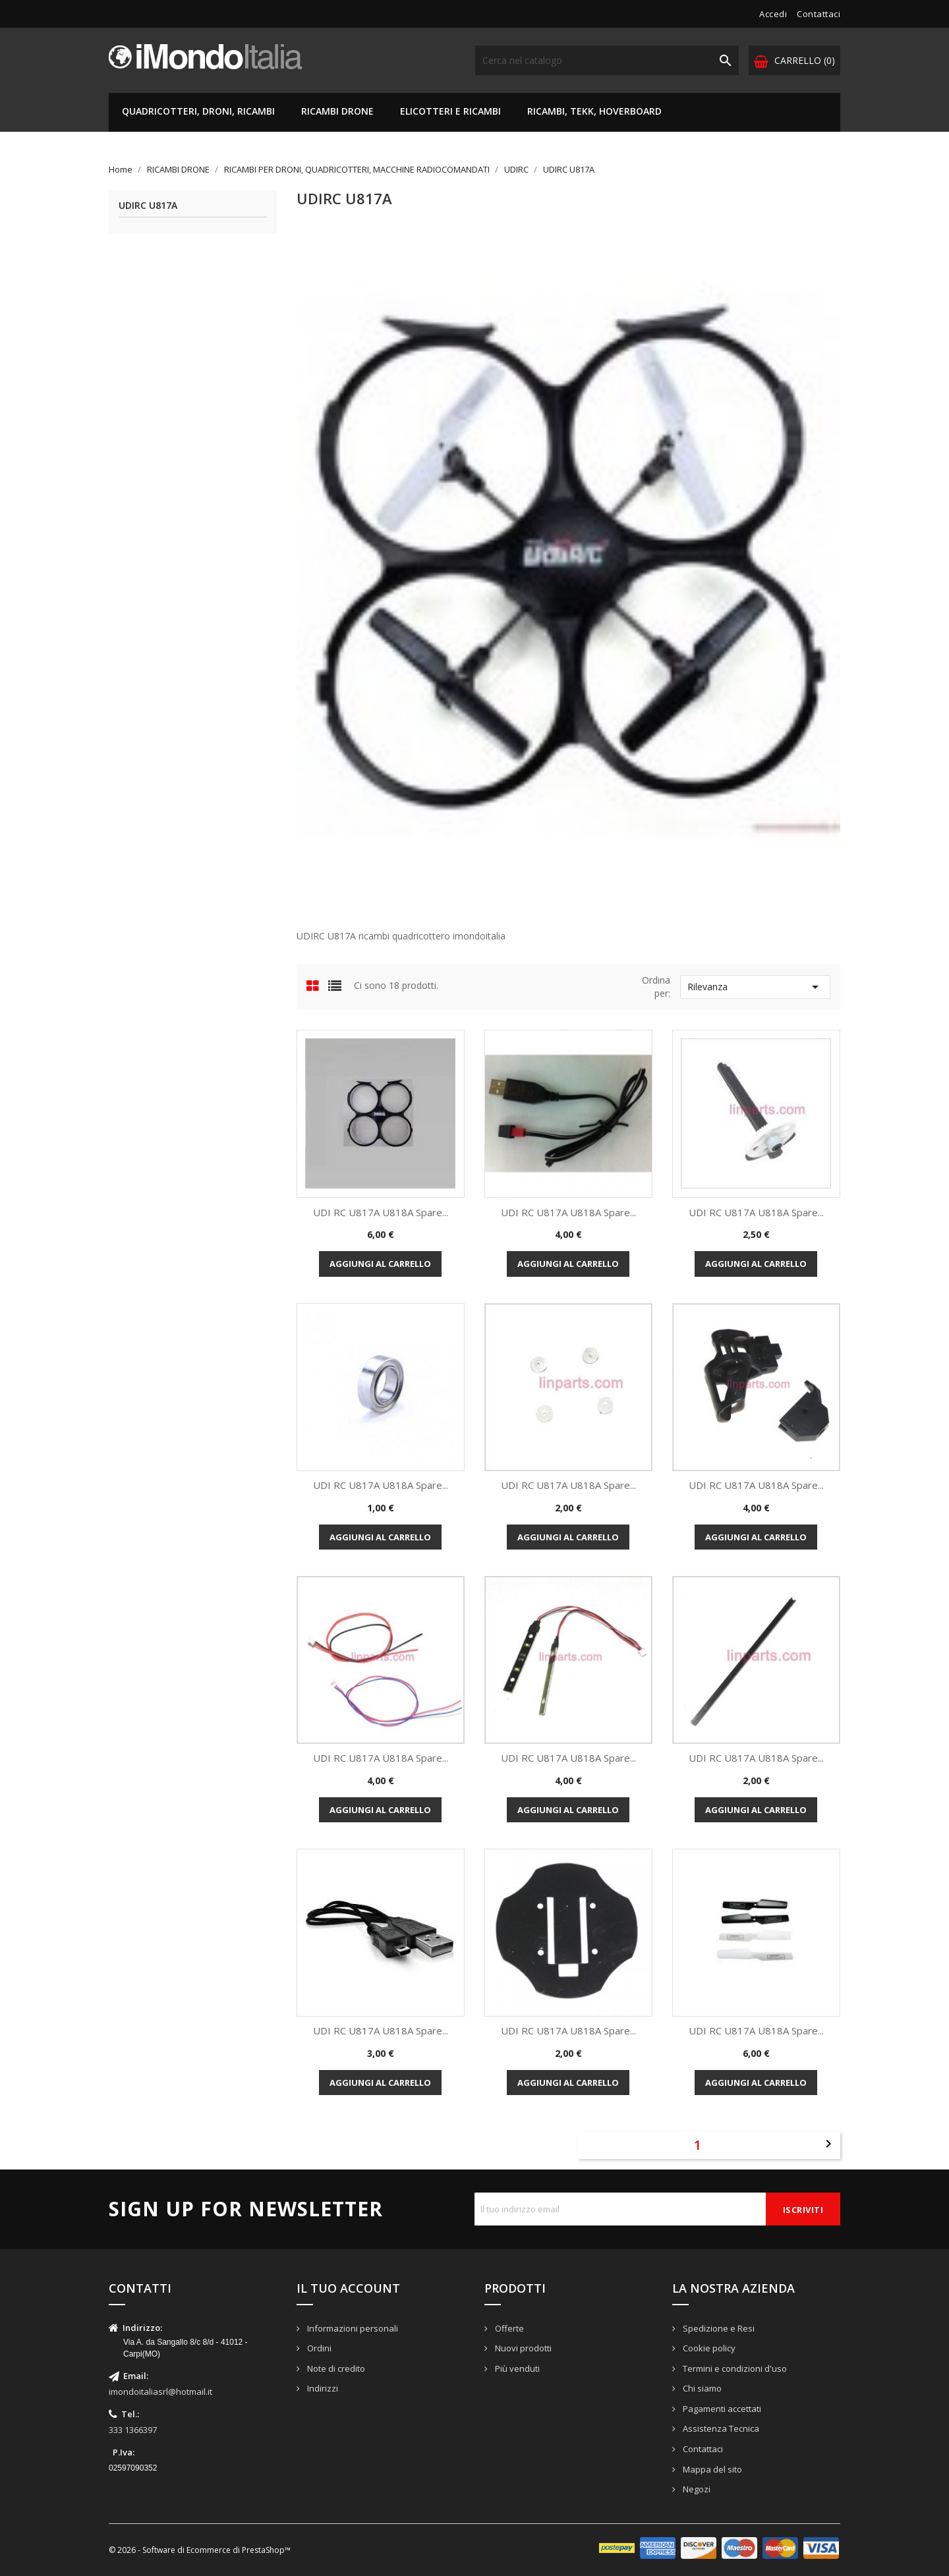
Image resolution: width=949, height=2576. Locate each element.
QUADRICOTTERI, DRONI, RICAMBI (198, 111)
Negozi (695, 2489)
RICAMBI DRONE (337, 111)
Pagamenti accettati (721, 2409)
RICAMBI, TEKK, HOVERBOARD (594, 111)
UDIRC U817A (148, 205)
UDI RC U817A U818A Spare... (380, 1212)
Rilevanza (755, 987)
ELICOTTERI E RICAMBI (450, 111)
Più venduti (516, 2368)
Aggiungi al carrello (380, 1264)
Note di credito (335, 2368)
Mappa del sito (711, 2469)
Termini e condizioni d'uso (734, 2368)
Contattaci (818, 14)
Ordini (318, 2348)
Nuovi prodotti (522, 2348)
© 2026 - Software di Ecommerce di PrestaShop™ (200, 2550)
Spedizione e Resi (718, 2328)
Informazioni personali (351, 2328)
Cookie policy (708, 2348)
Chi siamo (701, 2388)
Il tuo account (348, 2288)
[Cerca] (607, 60)
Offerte (508, 2328)
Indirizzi (321, 2388)
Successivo (828, 2144)
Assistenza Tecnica (720, 2428)
